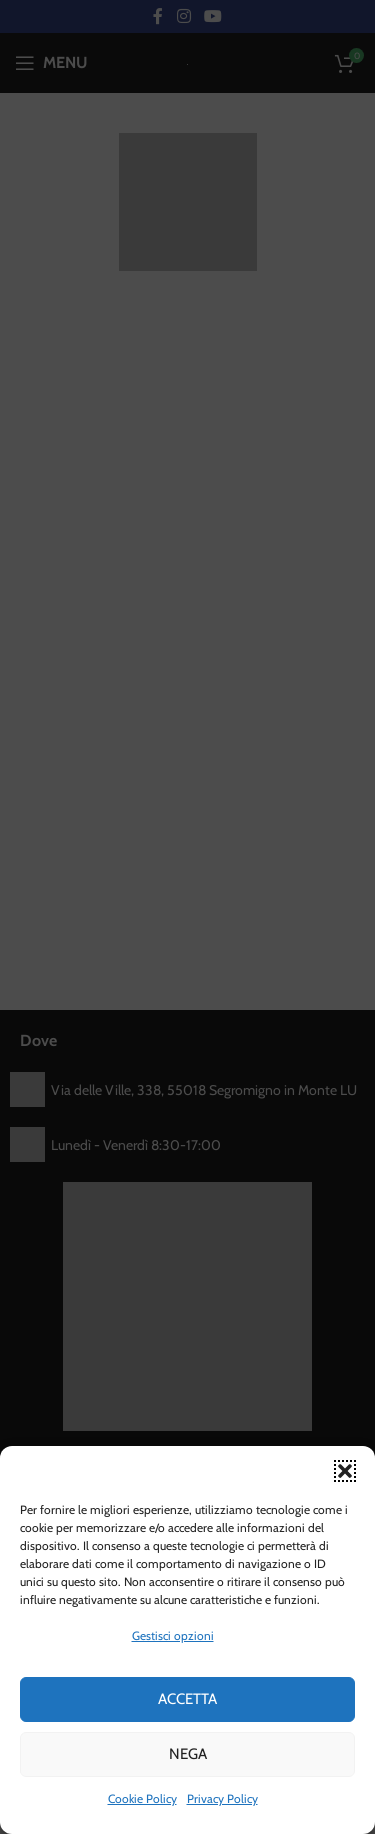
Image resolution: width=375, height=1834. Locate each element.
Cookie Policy (142, 1798)
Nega (188, 1754)
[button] (345, 1471)
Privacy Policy (222, 1798)
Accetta (187, 1699)
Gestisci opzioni (173, 1635)
